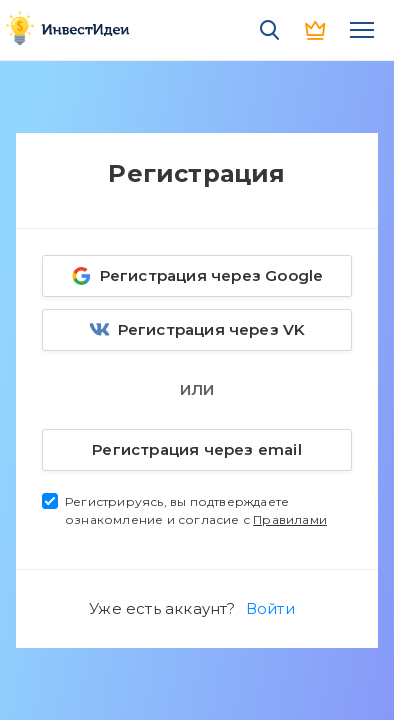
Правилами (290, 519)
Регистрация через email (174, 446)
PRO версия (316, 30)
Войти (270, 608)
